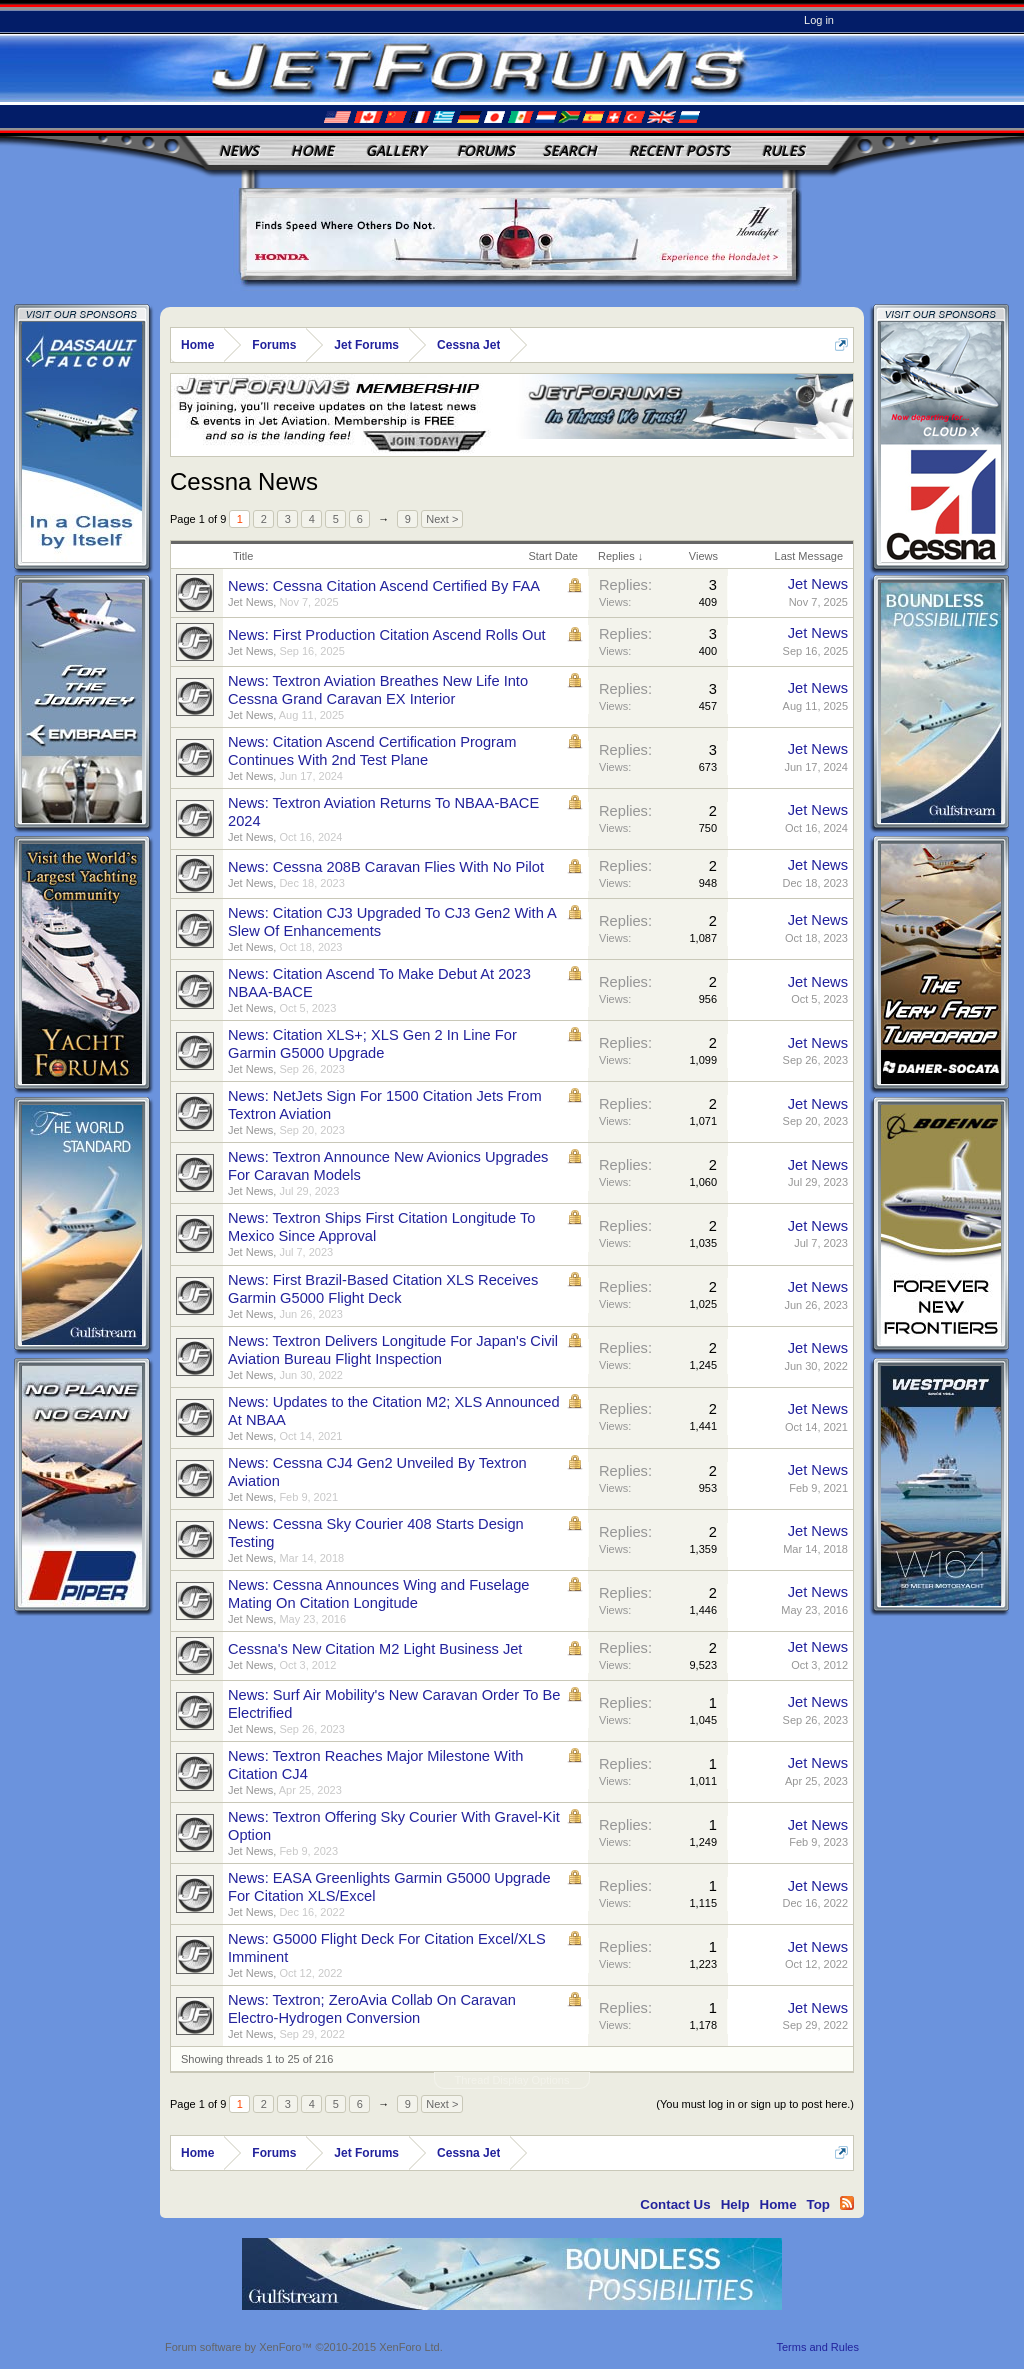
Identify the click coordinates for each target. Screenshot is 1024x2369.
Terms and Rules (817, 2347)
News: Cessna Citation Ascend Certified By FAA (384, 586)
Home (312, 150)
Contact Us (675, 2204)
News (239, 150)
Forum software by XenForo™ (304, 2347)
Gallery (396, 150)
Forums (486, 150)
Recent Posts (679, 150)
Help (735, 2204)
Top (818, 2204)
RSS (847, 2203)
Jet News (250, 602)
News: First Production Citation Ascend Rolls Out (387, 635)
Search (570, 150)
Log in (819, 20)
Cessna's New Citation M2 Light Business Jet (375, 1649)
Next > (442, 519)
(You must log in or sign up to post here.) (755, 2104)
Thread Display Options (512, 2080)
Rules (783, 150)
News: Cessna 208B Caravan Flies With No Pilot (386, 867)
